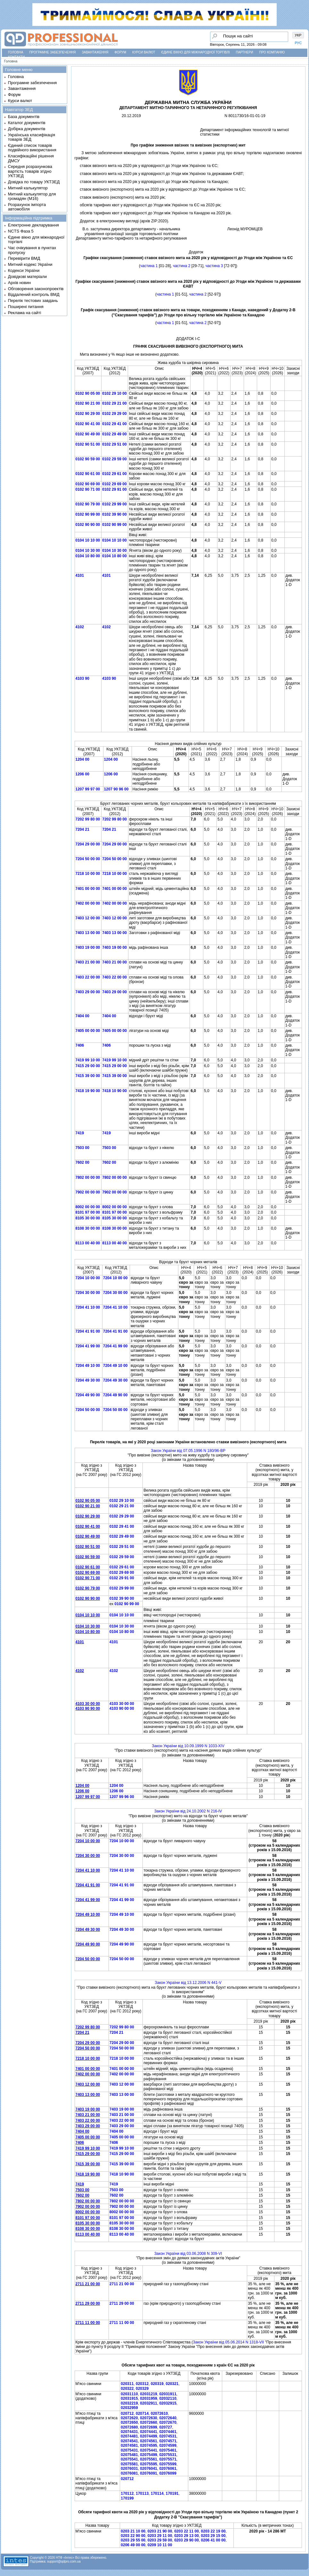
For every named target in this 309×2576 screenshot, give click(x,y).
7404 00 (82, 1016)
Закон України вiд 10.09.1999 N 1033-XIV (188, 1746)
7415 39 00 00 (88, 1076)
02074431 (129, 2431)
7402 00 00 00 (88, 903)
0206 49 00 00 (133, 2545)
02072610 (159, 2413)
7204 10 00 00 (88, 1278)
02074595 (148, 2445)
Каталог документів (26, 122)
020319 (157, 2384)
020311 (127, 2384)
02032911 (148, 2403)
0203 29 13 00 (186, 2535)
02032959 (129, 2408)
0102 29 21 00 (114, 403)
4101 (80, 575)
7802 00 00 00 (88, 1177)
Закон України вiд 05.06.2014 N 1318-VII (228, 2342)
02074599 (167, 2445)
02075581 (129, 2464)
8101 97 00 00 (88, 1212)
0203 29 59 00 (160, 2540)
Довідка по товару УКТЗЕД (34, 181)
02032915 (167, 2403)
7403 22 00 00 (88, 977)
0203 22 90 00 (133, 2535)
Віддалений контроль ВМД (34, 294)
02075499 (148, 2455)
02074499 (148, 2436)
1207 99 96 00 (122, 1797)
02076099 (167, 2473)
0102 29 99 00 (114, 504)
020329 (142, 2388)
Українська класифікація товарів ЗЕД (31, 137)
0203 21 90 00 (160, 2531)
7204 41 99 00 (88, 1346)
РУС (298, 43)
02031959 (148, 2398)
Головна (15, 52)
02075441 (148, 2450)
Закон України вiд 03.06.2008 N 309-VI (188, 2253)
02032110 (167, 2398)
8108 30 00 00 (88, 1228)
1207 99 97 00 (88, 789)
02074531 (167, 2436)
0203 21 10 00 (133, 2531)
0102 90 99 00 (88, 514)
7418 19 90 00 (88, 1091)
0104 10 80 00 (88, 556)
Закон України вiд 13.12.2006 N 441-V (188, 1982)
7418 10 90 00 (114, 1091)
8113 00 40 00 (88, 1243)
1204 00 (82, 759)
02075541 (129, 2459)
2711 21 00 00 (88, 2284)
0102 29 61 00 (114, 474)
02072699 (148, 2427)
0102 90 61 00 (88, 474)
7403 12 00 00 (88, 918)
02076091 (148, 2473)
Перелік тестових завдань (33, 300)
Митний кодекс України (30, 264)
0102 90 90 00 (88, 524)
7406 (80, 1045)
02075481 (129, 2455)
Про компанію (272, 52)
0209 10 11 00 (160, 2545)
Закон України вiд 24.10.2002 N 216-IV (188, 1811)
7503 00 (82, 1147)
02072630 (148, 2418)
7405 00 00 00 (88, 1030)
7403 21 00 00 (88, 962)
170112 (127, 2493)
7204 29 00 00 (88, 844)
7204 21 (82, 829)
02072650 (129, 2422)
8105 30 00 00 (88, 1218)
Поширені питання (26, 306)
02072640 (167, 2418)
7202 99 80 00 (88, 819)
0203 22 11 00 (186, 2531)
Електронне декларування (33, 225)
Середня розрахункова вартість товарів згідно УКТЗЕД (30, 171)
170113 (142, 2493)
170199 (127, 2498)
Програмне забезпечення (52, 52)
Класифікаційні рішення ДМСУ (31, 158)
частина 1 (149, 266)
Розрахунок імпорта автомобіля (27, 206)
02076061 (167, 2468)
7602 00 (82, 1162)
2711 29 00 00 (88, 2303)
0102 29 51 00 (114, 444)
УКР (298, 35)
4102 (80, 627)
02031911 (167, 2394)
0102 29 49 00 (114, 434)
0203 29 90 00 (186, 2540)
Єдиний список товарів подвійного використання (32, 147)
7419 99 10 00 (88, 1060)
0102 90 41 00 (88, 424)
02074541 (129, 2441)
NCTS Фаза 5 (21, 231)
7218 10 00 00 (88, 873)
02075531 (167, 2455)
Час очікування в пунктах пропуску (32, 250)
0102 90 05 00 (88, 393)
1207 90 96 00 (116, 789)
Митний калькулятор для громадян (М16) (32, 196)
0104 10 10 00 (88, 540)
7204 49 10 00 (88, 1365)
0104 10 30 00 (88, 550)
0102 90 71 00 (88, 489)
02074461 (167, 2431)
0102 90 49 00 (88, 434)
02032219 (129, 2403)
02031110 (129, 2394)
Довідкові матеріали (27, 276)
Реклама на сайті (24, 312)
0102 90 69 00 (88, 484)
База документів (24, 116)
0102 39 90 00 (114, 514)
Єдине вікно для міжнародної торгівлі (195, 52)
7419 (80, 1133)
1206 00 (82, 774)
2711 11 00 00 (88, 2322)
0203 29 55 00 (133, 2540)
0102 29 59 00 (114, 459)
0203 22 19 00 (213, 2531)
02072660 (148, 2422)
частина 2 (181, 266)
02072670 (167, 2422)
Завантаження (95, 52)
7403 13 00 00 (88, 933)
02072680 (129, 2427)
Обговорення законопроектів (36, 288)
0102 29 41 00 (114, 424)
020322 (127, 2388)
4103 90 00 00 (122, 1708)
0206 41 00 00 (213, 2540)
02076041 (148, 2468)
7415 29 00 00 (88, 1066)
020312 (142, 2384)
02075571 (167, 2459)
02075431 (129, 2450)
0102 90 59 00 (88, 459)
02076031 (129, 2468)
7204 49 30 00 (88, 1380)
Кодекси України (23, 270)
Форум (120, 52)
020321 (172, 2384)
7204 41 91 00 (88, 1331)
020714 (142, 2413)
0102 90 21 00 (88, 403)
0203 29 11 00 (160, 2535)
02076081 (129, 2473)
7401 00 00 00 (88, 888)
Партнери (244, 52)
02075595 (148, 2464)
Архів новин (19, 282)
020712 (127, 2413)
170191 (172, 2493)
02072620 (129, 2418)
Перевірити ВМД (24, 258)
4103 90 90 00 (88, 1708)
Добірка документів (26, 128)
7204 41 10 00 (88, 1307)
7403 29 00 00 (88, 992)
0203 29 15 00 (213, 2535)
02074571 (167, 2441)
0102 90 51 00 (88, 444)
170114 (157, 2493)
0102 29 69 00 (114, 484)
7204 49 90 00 (88, 1395)
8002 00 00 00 (88, 1207)
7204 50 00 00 (88, 859)
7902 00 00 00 (88, 1192)
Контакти (16, 57)
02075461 (167, 2450)
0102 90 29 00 (88, 413)
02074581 (129, 2445)
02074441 (148, 2431)
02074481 (129, 2436)
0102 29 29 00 (114, 413)
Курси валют (143, 52)
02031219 (148, 2394)
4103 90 (82, 678)
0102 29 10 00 (114, 393)
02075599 (167, 2464)
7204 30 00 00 (88, 1292)
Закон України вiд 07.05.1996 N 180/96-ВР (188, 1450)
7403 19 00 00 (88, 947)
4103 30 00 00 (88, 1703)
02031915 (129, 2398)
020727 (165, 2427)
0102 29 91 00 (114, 489)
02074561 (148, 2441)
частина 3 (214, 266)
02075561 (148, 2459)
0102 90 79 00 (88, 504)
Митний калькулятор (28, 188)
